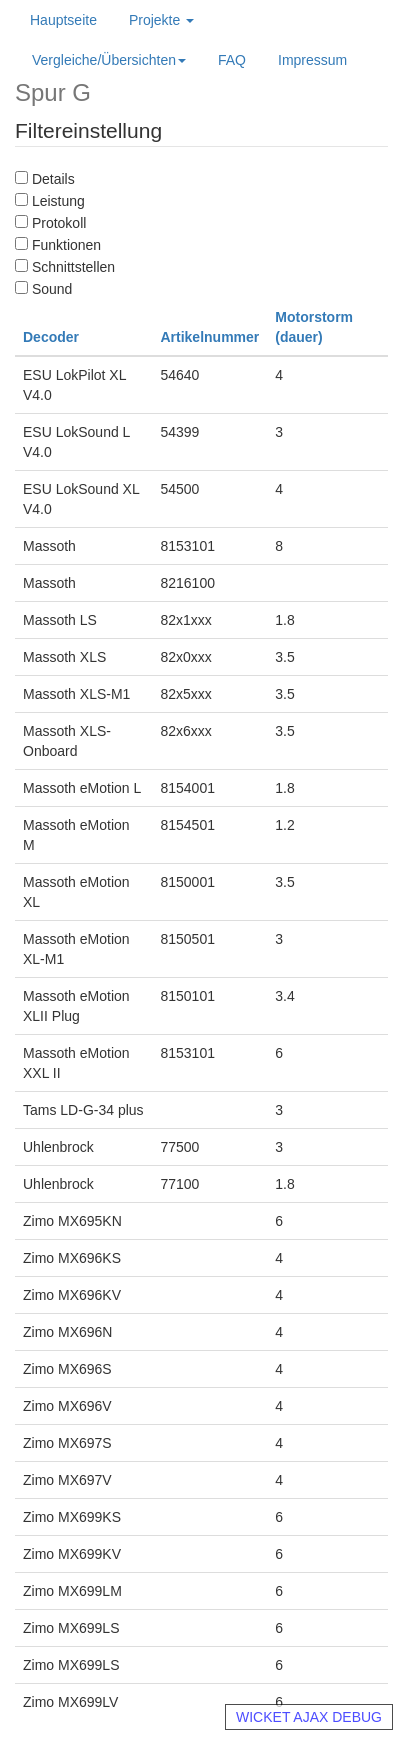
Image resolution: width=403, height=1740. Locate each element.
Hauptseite (63, 20)
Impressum (312, 60)
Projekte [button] (161, 20)
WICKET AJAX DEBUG (309, 1717)
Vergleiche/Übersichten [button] (109, 60)
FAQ (232, 60)
